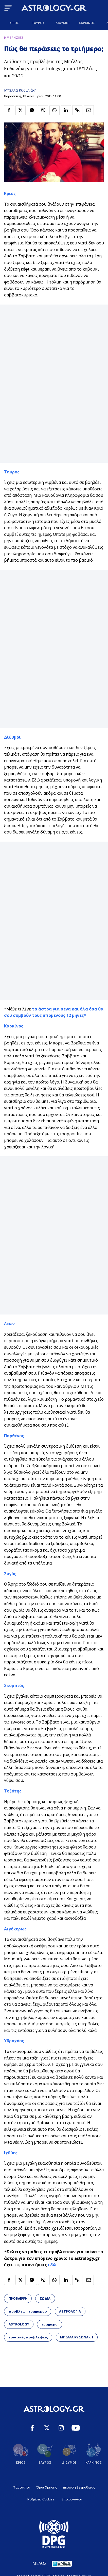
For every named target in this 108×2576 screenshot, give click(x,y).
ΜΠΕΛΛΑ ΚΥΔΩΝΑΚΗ (76, 2337)
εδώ (52, 2264)
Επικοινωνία (72, 2499)
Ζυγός (10, 1573)
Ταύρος (12, 472)
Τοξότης (13, 1791)
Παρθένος (14, 1435)
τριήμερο (49, 2324)
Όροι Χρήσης (46, 2487)
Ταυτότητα (21, 2487)
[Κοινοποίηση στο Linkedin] (66, 110)
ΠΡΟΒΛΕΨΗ (18, 2298)
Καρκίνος (13, 1026)
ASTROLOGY (19, 2324)
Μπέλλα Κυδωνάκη (20, 90)
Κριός (10, 193)
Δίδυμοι (12, 737)
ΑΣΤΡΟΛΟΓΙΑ (70, 2311)
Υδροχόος (14, 2041)
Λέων (9, 1323)
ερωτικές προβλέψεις (28, 2337)
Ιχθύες (10, 2153)
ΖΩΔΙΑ (45, 2298)
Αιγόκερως (15, 1929)
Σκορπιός (14, 1685)
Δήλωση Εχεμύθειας (79, 2487)
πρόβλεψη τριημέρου (28, 2311)
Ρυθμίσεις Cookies (40, 2499)
